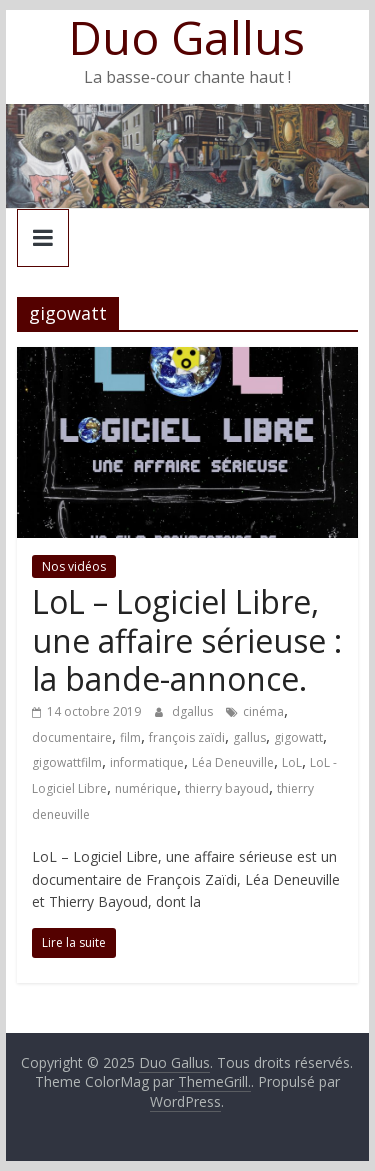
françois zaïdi (187, 737)
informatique (147, 762)
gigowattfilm (67, 762)
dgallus (194, 711)
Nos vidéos (74, 566)
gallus (249, 737)
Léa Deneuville (233, 762)
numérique (146, 788)
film (130, 737)
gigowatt (298, 737)
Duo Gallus (187, 37)
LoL (292, 762)
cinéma (263, 711)
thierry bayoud (227, 788)
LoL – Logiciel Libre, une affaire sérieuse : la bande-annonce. (187, 640)
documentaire (72, 737)
